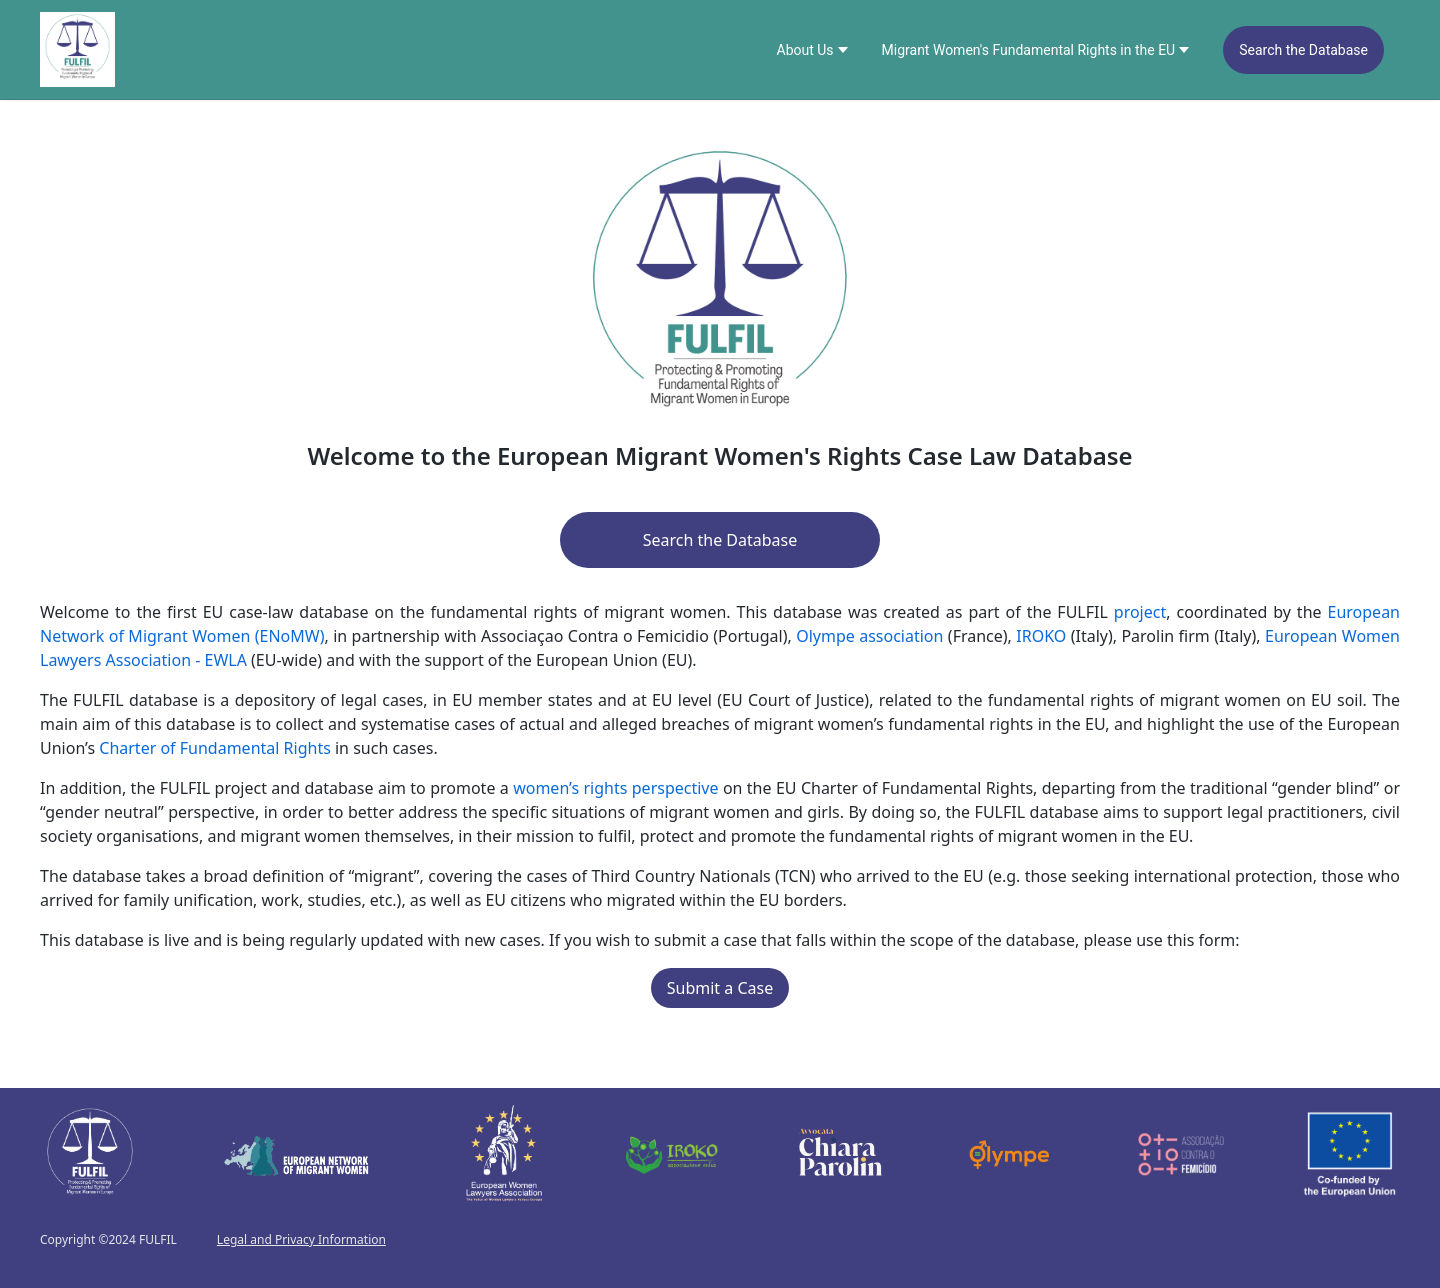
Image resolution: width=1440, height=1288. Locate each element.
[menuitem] (813, 50)
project (1140, 612)
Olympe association (869, 636)
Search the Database (1303, 50)
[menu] (1081, 49)
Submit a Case (720, 988)
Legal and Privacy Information (301, 1240)
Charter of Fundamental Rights (215, 748)
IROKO (1041, 636)
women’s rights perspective (615, 788)
